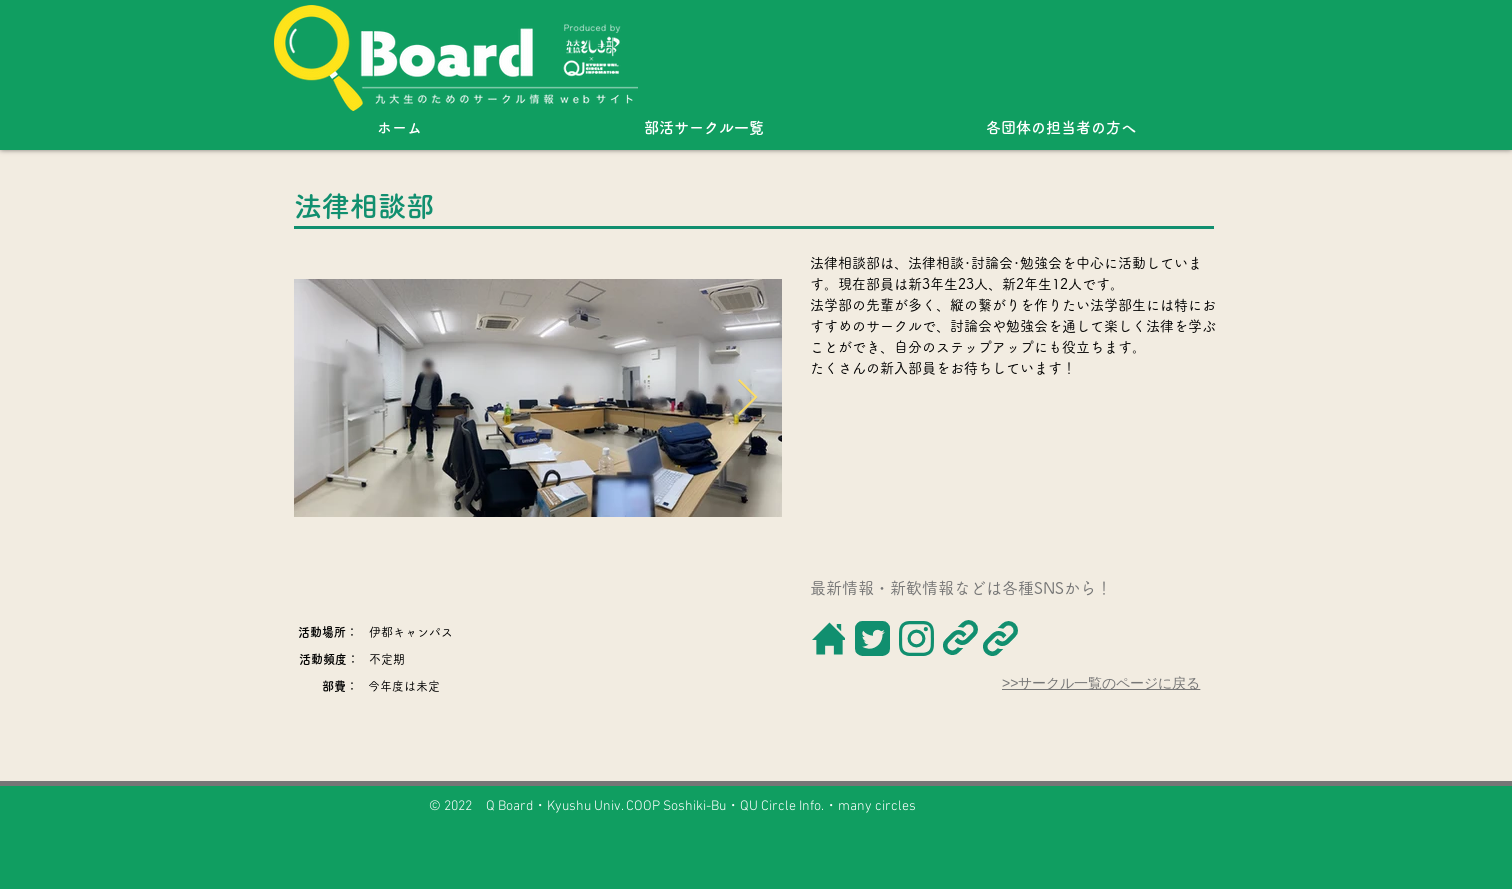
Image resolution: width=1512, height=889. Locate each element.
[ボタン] (827, 638)
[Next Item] (747, 398)
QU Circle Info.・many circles (828, 806)
